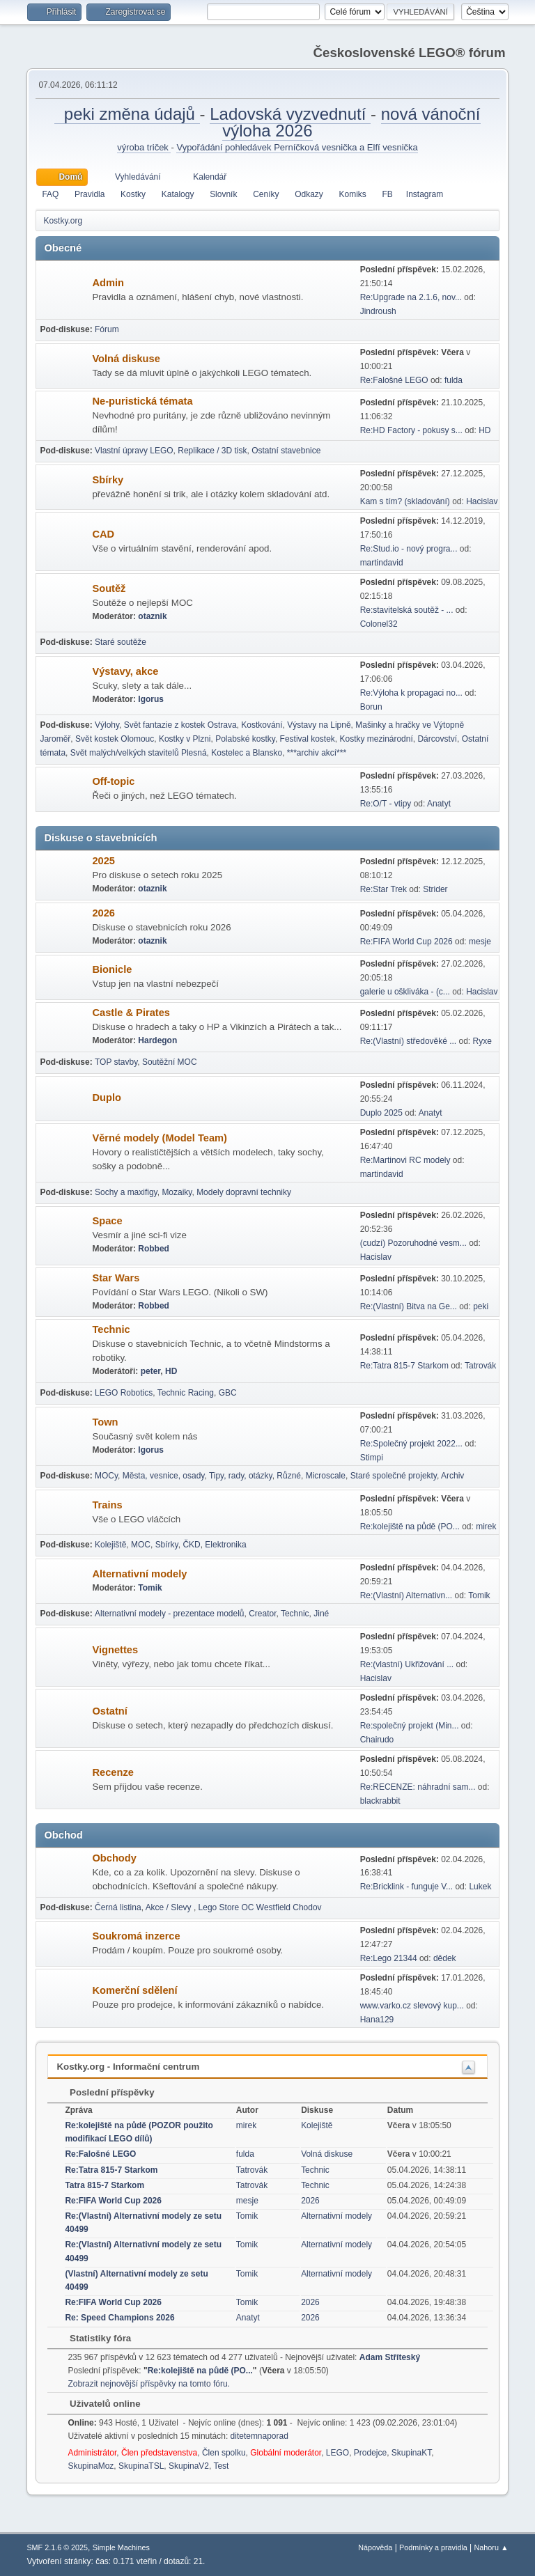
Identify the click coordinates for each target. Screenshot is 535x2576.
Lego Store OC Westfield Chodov (260, 1907)
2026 (103, 913)
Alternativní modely (139, 1573)
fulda (453, 380)
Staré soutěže (120, 642)
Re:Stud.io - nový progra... (409, 549)
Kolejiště (110, 1544)
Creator (262, 1613)
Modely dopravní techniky (243, 1192)
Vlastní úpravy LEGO (134, 450)
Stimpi (371, 1457)
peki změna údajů (126, 113)
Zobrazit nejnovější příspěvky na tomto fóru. (148, 2384)
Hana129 (377, 2019)
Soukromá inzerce (136, 1936)
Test (220, 2466)
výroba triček (144, 147)
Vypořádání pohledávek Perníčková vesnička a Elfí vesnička (296, 147)
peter (151, 1371)
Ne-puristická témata (142, 401)
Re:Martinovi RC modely (405, 1160)
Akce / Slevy (170, 1907)
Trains (107, 1505)
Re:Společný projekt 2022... (411, 1444)
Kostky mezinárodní (376, 739)
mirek (486, 1526)
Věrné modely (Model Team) (159, 1137)
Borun (371, 707)
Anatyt (439, 804)
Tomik (150, 1588)
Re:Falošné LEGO (394, 380)
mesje (480, 941)
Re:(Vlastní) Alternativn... (406, 1595)
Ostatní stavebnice (285, 450)
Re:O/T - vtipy (386, 804)
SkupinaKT (411, 2453)
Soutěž (108, 588)
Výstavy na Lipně (318, 725)
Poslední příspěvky (105, 2092)
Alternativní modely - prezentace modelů (170, 1613)
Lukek (480, 1886)
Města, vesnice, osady (164, 1476)
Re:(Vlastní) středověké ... (408, 1041)
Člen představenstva (159, 2453)
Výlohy (107, 725)
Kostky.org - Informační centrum (127, 2066)
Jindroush (378, 311)
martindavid (381, 563)
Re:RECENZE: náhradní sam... (418, 1787)
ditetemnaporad (259, 2436)
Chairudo (377, 1739)
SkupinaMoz (91, 2466)
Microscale (326, 1476)
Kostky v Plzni (185, 739)
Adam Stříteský (389, 2357)
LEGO (337, 2453)
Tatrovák (480, 1366)
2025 (103, 860)
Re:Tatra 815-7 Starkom (404, 1366)
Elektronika (225, 1544)
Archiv (452, 1476)
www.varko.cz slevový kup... (412, 2006)
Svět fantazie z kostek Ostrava (180, 725)
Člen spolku (224, 2453)
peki (480, 1306)
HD (484, 430)
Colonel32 (379, 624)
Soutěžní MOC (169, 1062)
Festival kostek (307, 739)
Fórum (107, 329)
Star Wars (115, 1277)
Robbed (153, 1249)
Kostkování (261, 725)
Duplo (106, 1097)
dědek (444, 1958)
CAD (103, 534)
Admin (108, 282)
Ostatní (109, 1711)
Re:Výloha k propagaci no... (411, 693)
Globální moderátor (285, 2453)
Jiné (321, 1613)
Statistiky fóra (93, 2338)
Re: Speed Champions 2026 (119, 2318)
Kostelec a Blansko (246, 753)
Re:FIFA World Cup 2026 (406, 941)
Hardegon (157, 1040)
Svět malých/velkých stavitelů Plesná (138, 753)
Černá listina (118, 1907)
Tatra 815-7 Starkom (104, 2185)
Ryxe (482, 1041)
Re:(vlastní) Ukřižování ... (407, 1664)
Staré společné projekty (393, 1476)
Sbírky (107, 479)
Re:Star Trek (383, 889)
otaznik (152, 616)
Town (105, 1422)
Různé (289, 1476)
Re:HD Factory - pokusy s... (411, 430)
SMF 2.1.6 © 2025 (57, 2547)
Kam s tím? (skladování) (405, 501)
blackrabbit (380, 1801)
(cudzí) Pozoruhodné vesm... (413, 1243)
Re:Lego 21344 (388, 1958)
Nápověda (375, 2547)
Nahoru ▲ (491, 2547)
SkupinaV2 (189, 2466)
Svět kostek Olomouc (114, 739)
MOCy (106, 1476)
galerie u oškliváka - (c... (405, 992)
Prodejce (370, 2453)
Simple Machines (121, 2547)
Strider (435, 889)
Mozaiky (177, 1192)
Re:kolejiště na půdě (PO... (410, 1526)
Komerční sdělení (134, 1990)
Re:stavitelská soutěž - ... (406, 610)
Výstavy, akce (125, 671)
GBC (228, 1393)
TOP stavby (116, 1062)
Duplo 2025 (381, 1113)
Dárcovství (437, 739)
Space (107, 1220)
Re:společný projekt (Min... (409, 1726)
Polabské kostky (245, 739)
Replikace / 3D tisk (212, 450)
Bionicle (112, 969)
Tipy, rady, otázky (240, 1476)
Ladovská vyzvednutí (290, 113)
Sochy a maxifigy (126, 1192)
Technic (111, 1329)
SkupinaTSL (141, 2466)
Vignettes (115, 1649)
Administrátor (92, 2453)
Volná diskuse (126, 358)
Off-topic (113, 781)
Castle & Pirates (131, 1012)
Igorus (151, 699)
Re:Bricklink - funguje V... (406, 1886)
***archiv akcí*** (316, 753)
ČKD (191, 1544)
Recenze (112, 1772)
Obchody (114, 1858)
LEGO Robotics (124, 1393)
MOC (140, 1544)
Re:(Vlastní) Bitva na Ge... (408, 1306)
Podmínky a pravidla (433, 2547)
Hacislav (481, 501)
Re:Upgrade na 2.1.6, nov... (411, 297)
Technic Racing (185, 1393)
